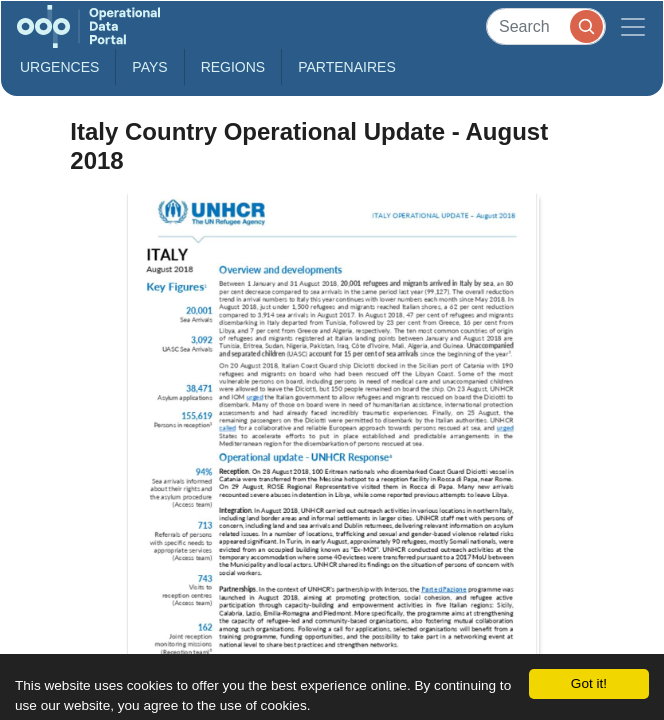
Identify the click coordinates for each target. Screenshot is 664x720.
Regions (233, 67)
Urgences (59, 67)
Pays (149, 67)
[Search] (546, 26)
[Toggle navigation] (633, 26)
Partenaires (347, 67)
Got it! (589, 683)
